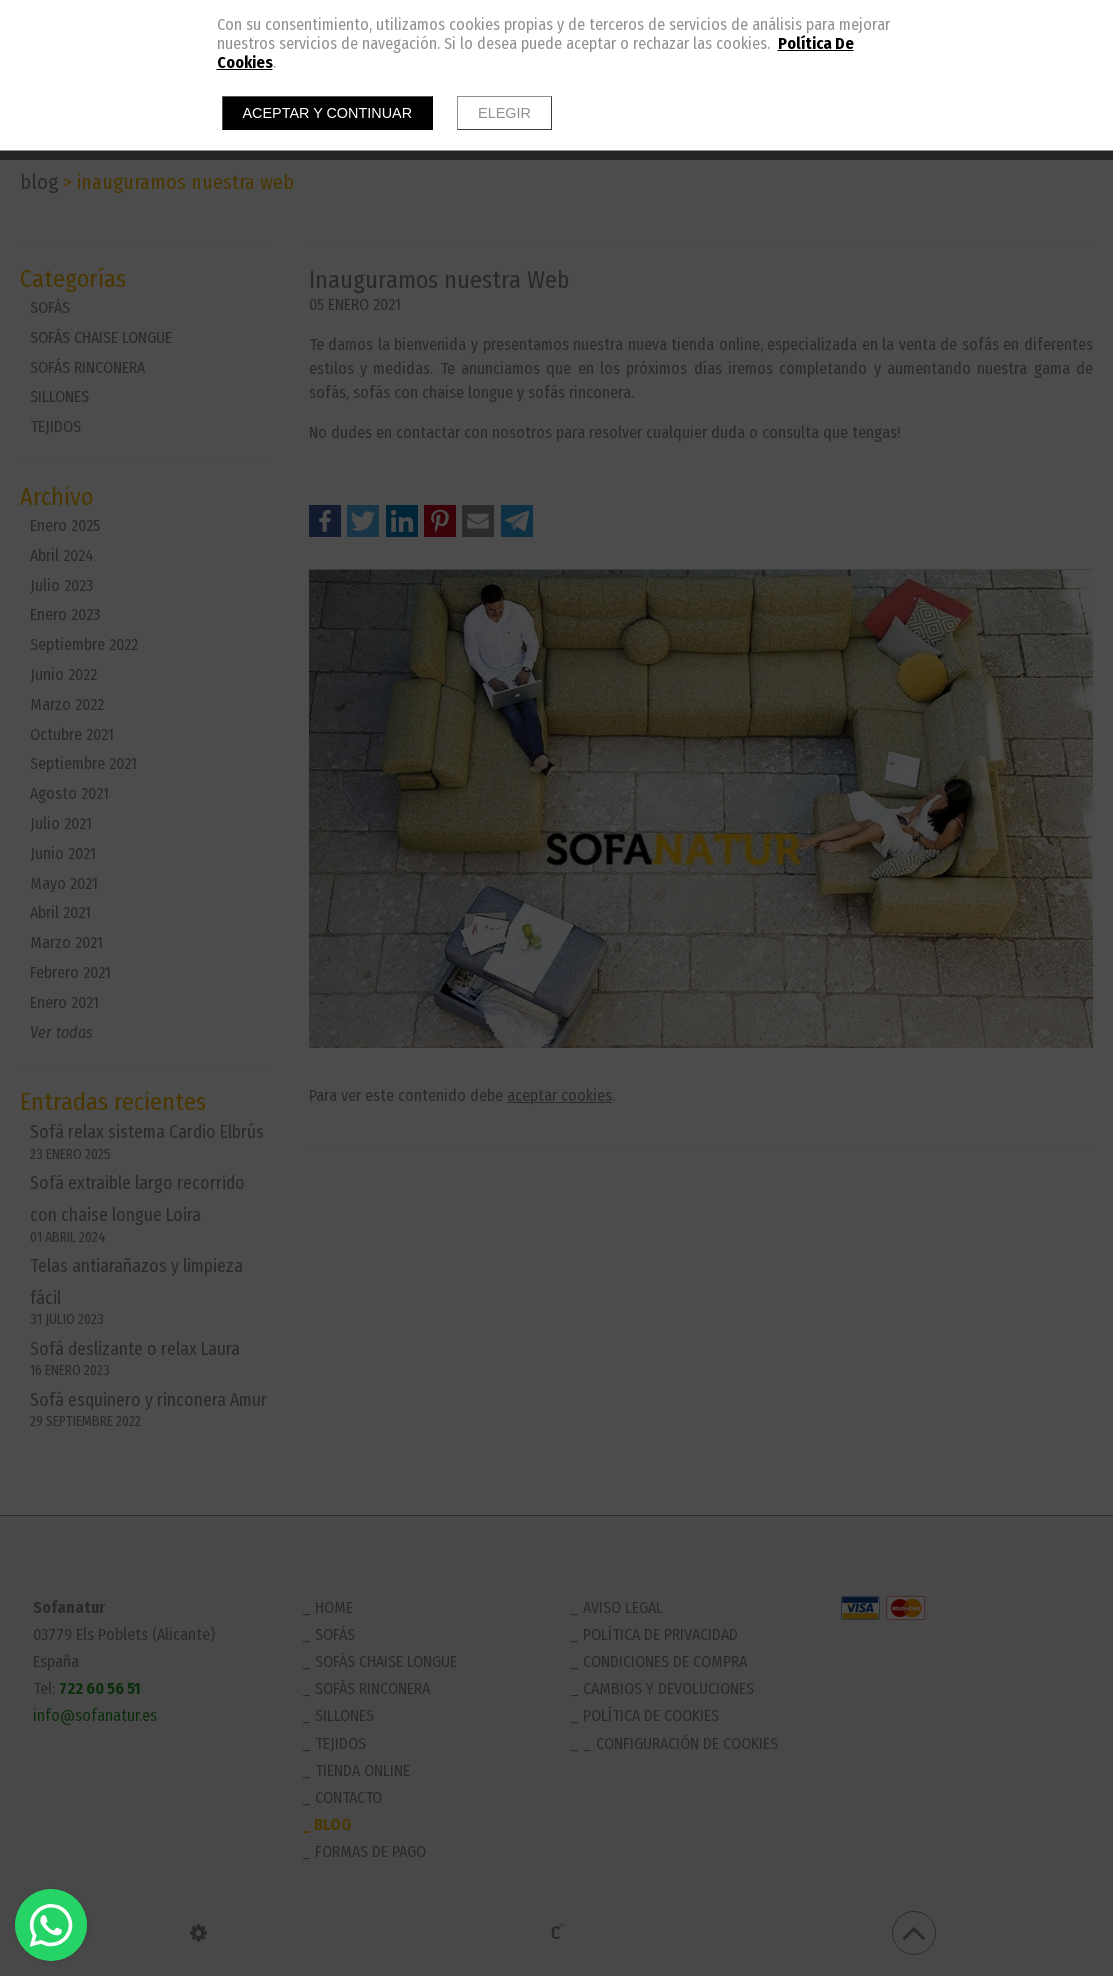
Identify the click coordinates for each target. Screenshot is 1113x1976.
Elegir (504, 113)
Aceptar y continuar (328, 113)
